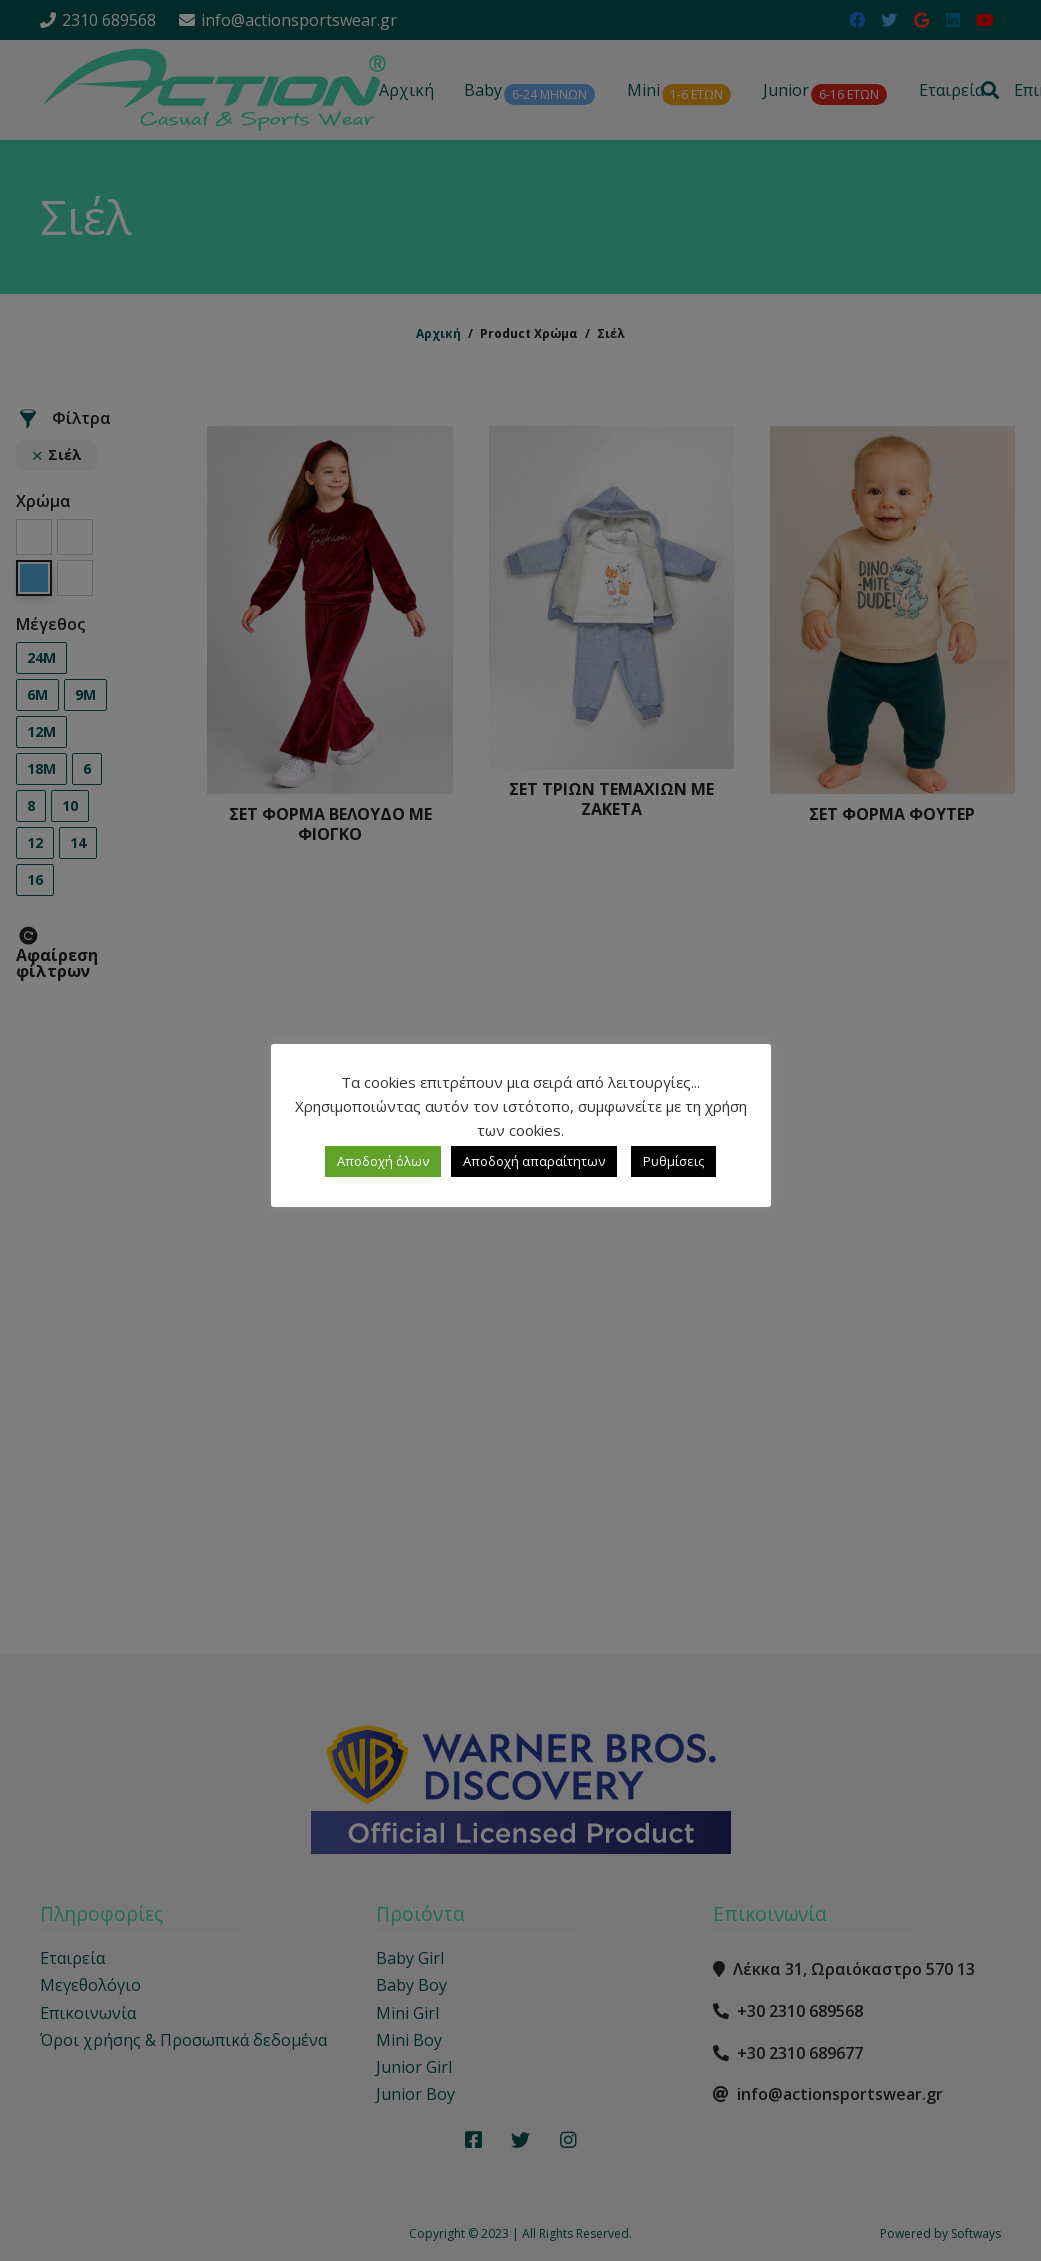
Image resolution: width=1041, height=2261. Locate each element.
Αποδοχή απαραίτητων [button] (534, 1161)
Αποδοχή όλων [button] (383, 1161)
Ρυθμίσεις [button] (673, 1161)
